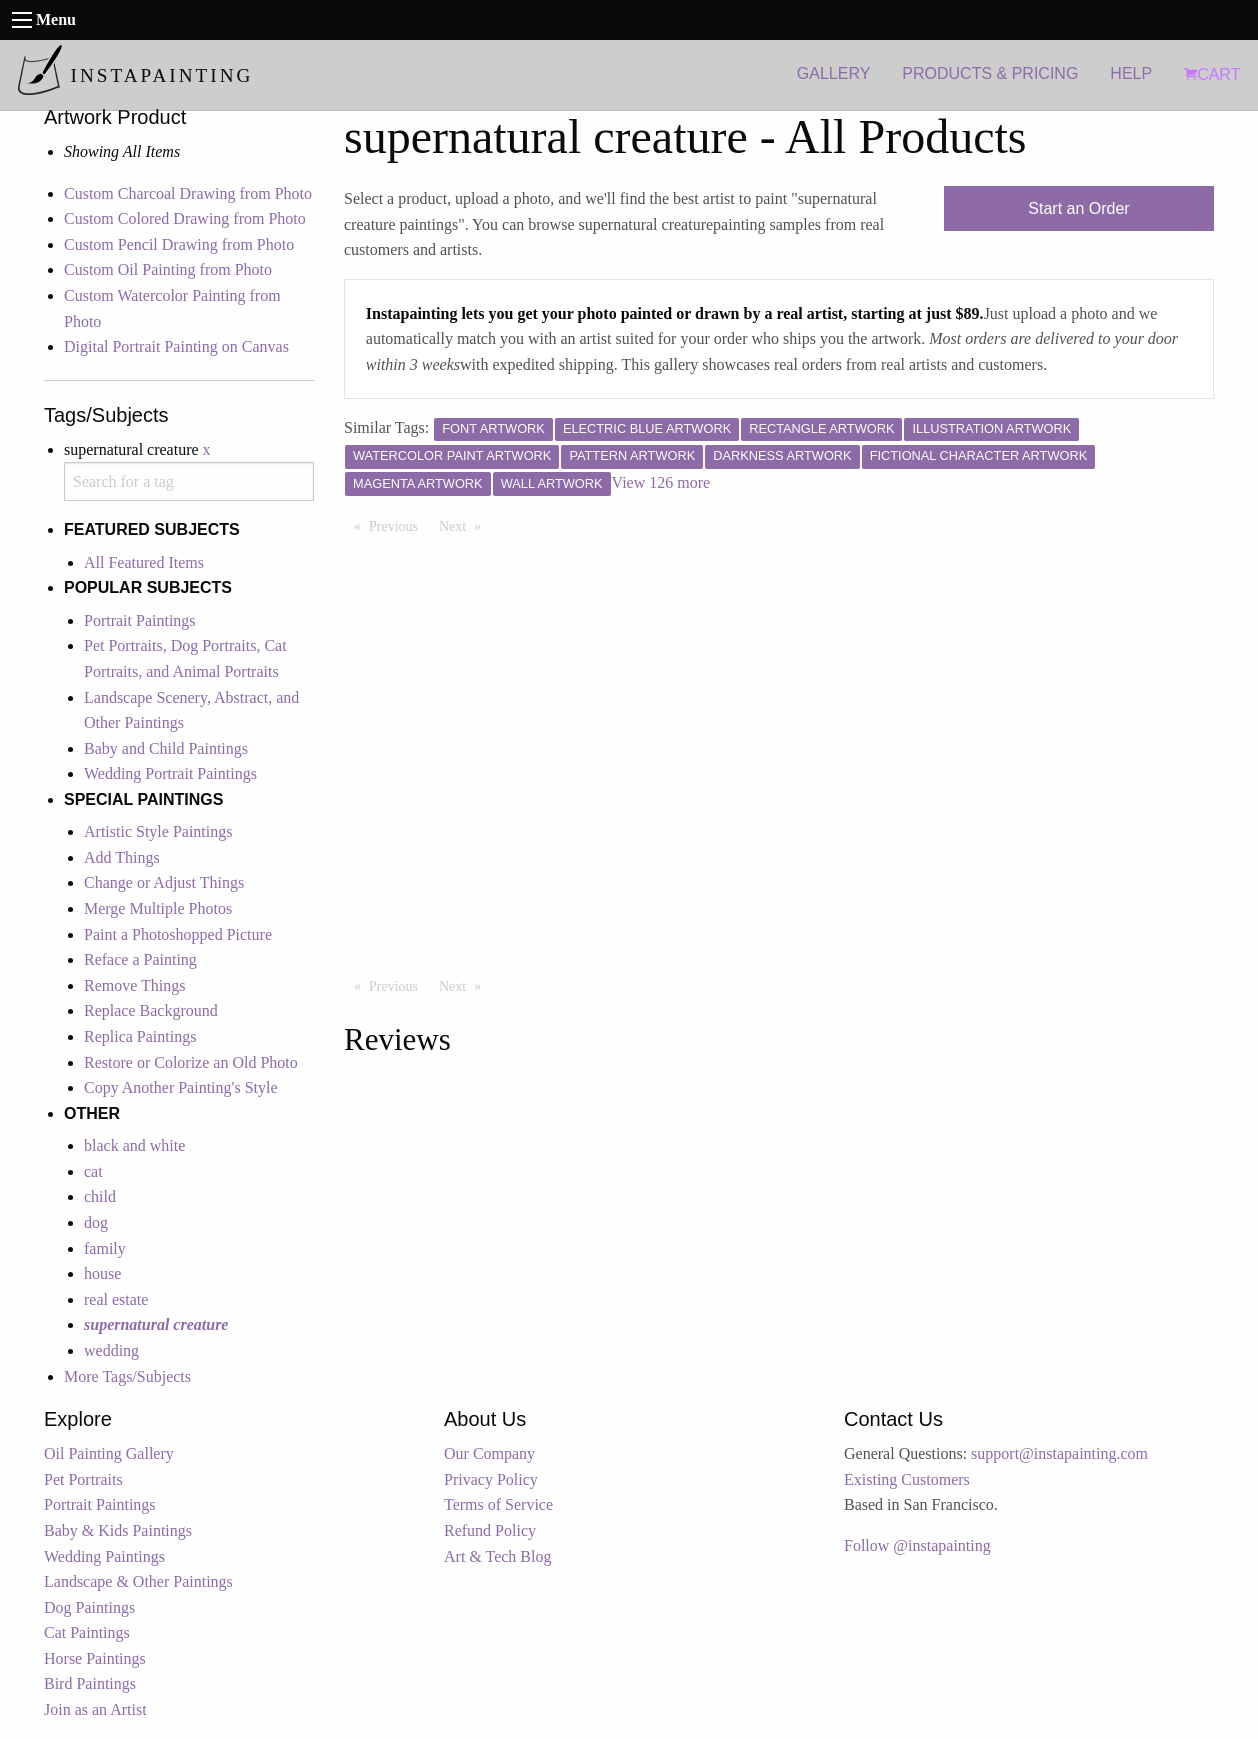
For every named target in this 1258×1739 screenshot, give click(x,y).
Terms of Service (498, 1504)
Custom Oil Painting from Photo (168, 269)
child (100, 1196)
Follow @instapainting (917, 1545)
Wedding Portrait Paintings (170, 773)
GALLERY (834, 73)
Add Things (122, 857)
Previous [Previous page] (398, 525)
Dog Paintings (89, 1607)
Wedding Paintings (104, 1556)
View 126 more (661, 482)
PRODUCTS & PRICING (990, 73)
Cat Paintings (87, 1632)
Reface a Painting (140, 959)
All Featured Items (144, 562)
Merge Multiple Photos (158, 908)
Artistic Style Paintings (158, 831)
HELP (1131, 73)
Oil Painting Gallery (109, 1453)
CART (1212, 74)
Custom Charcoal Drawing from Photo (188, 193)
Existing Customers (907, 1479)
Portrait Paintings (140, 620)
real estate (116, 1299)
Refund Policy (490, 1530)
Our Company (489, 1453)
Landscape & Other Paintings (138, 1581)
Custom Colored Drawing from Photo (185, 218)
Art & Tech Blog (497, 1556)
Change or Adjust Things (164, 882)
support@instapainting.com (1059, 1453)
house (102, 1273)
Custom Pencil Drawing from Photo (179, 244)
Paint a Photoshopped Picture (178, 934)
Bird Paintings (90, 1683)
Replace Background (151, 1010)
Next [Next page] (465, 525)
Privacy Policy (491, 1479)
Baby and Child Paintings (166, 748)
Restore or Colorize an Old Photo (191, 1062)
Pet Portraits (83, 1479)
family (105, 1248)
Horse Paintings (95, 1658)
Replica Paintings (140, 1036)
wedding (111, 1350)
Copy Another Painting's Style (181, 1087)
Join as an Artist (95, 1709)
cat (93, 1171)
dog (96, 1222)
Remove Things (134, 985)
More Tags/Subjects (127, 1376)
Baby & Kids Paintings (118, 1530)
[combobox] (189, 481)
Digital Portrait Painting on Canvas (176, 346)
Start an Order (1078, 208)
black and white (134, 1145)
